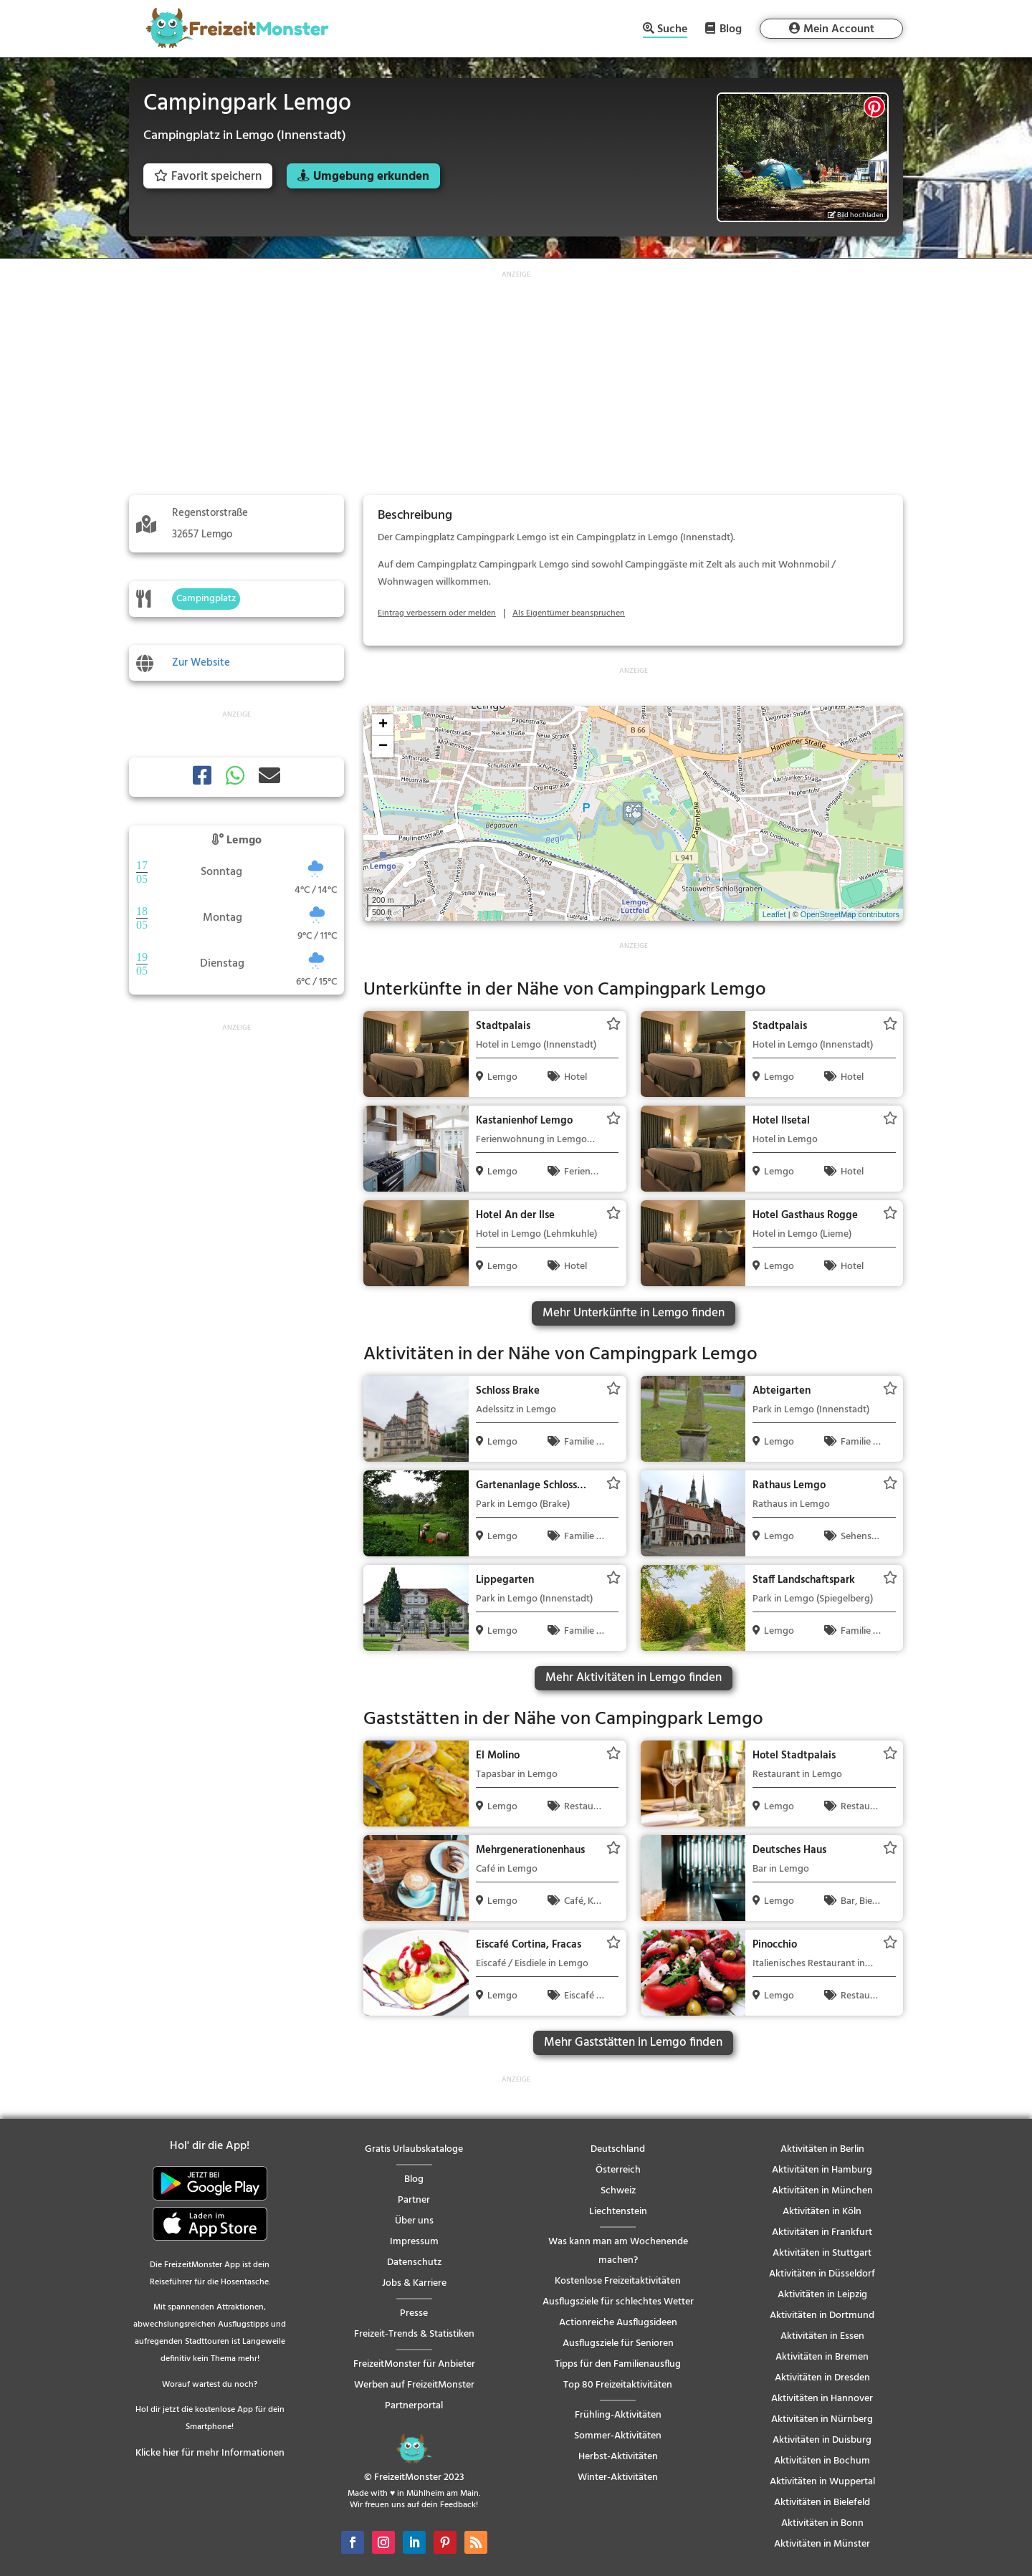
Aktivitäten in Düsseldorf (822, 2274)
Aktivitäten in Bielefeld (822, 2502)
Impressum (414, 2241)
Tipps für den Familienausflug (618, 2364)
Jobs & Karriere (414, 2283)
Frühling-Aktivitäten (618, 2415)
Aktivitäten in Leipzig (822, 2295)
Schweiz (618, 2191)
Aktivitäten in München (822, 2191)
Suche (672, 30)
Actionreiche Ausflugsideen (618, 2322)
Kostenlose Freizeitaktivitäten (618, 2281)
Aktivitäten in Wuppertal (822, 2482)
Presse (414, 2313)
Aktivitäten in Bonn (822, 2523)
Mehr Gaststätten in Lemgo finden (633, 2042)
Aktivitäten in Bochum (822, 2461)
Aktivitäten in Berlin (822, 2149)
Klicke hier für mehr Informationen (210, 2453)
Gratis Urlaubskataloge (414, 2149)
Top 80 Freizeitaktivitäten (617, 2385)
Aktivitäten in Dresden (822, 2378)
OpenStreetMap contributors (850, 914)
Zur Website (201, 662)
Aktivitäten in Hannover (822, 2398)
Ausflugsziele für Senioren (618, 2343)
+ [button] (383, 725)
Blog (731, 28)
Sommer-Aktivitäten (617, 2436)
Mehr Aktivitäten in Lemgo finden (633, 1677)
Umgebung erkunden (371, 176)
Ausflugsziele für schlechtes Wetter (618, 2302)
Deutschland (618, 2149)
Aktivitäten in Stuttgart (822, 2253)
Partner (414, 2200)
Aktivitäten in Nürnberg (822, 2419)
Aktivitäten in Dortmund (822, 2315)
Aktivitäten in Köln (822, 2211)
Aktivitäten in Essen (822, 2336)
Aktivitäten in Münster (822, 2544)
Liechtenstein (618, 2211)
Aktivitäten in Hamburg (822, 2170)
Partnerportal (414, 2406)
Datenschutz (414, 2262)
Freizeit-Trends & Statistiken (414, 2334)
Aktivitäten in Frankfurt (822, 2232)
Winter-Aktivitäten (618, 2477)
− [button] (383, 746)
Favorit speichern (208, 176)
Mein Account (838, 29)
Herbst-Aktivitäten (618, 2456)
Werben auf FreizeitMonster (414, 2385)
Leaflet (774, 914)
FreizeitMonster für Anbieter (414, 2364)
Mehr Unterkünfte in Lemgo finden (634, 1313)
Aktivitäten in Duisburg (822, 2440)
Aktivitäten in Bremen (822, 2357)
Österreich (618, 2170)
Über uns (414, 2221)
